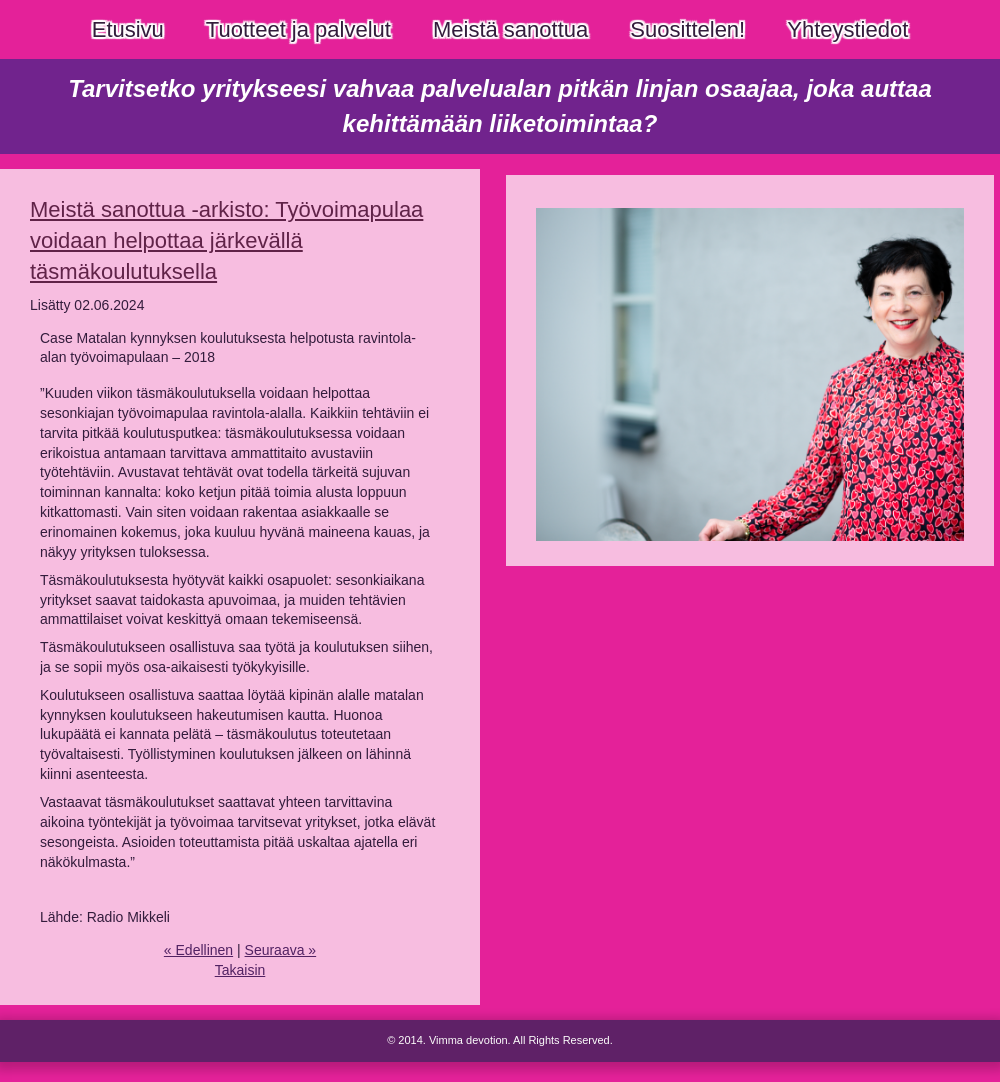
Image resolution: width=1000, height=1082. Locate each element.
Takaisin (240, 970)
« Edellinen (198, 950)
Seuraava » (281, 950)
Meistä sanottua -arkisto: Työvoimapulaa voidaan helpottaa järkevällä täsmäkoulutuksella (226, 240)
